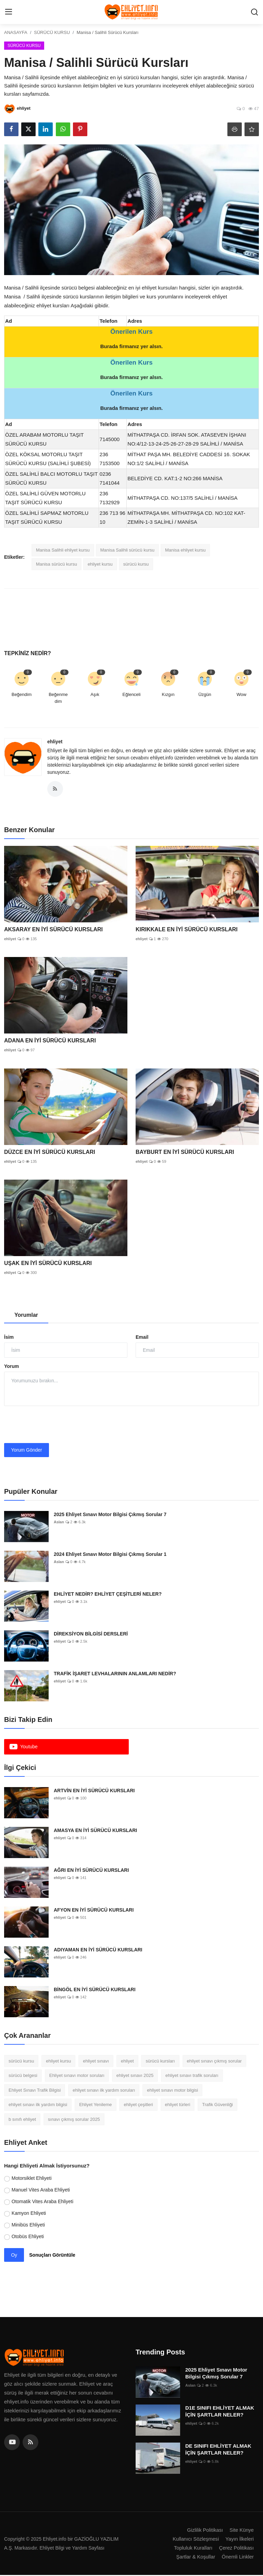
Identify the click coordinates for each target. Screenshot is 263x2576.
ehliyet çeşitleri (138, 2105)
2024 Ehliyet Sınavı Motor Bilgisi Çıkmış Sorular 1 (110, 1555)
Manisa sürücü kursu (56, 564)
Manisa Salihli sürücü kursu (127, 550)
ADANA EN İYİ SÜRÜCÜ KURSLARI (50, 1041)
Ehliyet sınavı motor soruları (76, 2076)
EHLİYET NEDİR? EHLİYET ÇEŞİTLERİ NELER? (108, 1594)
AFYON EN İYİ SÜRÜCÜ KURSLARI (94, 1910)
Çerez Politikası (236, 2549)
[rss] (30, 2443)
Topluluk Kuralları (192, 2549)
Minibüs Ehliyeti (28, 2225)
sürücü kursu (136, 564)
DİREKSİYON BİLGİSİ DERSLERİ (91, 1634)
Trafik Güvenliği (217, 2105)
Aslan (59, 1523)
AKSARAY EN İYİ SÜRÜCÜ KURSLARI (53, 930)
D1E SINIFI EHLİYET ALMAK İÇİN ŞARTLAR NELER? (219, 2412)
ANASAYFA (15, 32)
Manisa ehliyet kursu (185, 550)
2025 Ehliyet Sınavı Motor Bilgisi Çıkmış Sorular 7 (110, 1515)
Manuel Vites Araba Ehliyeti (41, 2190)
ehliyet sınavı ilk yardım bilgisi (38, 2105)
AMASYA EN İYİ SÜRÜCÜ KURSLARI (95, 1831)
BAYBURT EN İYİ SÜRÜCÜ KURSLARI (185, 1153)
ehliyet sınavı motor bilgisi (172, 2090)
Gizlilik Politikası (204, 2531)
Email (142, 1338)
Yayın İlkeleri (239, 2540)
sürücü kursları (160, 2061)
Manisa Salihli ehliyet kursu (63, 550)
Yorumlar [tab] (26, 1316)
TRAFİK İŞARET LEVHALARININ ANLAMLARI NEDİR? (115, 1674)
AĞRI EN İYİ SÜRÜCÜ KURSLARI (91, 1871)
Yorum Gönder (26, 1450)
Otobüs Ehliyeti (28, 2237)
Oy (14, 2255)
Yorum (11, 1367)
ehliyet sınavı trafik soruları (191, 2076)
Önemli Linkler (237, 2558)
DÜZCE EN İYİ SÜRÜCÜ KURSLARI (49, 1153)
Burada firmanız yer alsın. (131, 346)
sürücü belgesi (23, 2076)
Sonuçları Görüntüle (52, 2255)
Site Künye (241, 2531)
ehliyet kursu (100, 564)
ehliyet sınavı (96, 2061)
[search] (254, 12)
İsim (9, 1338)
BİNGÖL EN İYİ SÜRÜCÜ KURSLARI (95, 1990)
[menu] (8, 12)
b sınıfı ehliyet (22, 2120)
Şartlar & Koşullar (194, 2558)
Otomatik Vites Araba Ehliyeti (42, 2202)
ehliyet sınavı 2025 (134, 2076)
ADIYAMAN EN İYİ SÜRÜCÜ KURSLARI (98, 1950)
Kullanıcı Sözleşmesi (194, 2540)
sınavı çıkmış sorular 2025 (74, 2120)
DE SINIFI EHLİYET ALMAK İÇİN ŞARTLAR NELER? (218, 2450)
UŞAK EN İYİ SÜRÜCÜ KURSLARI (48, 1264)
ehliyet (54, 741)
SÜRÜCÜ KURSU (52, 32)
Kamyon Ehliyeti (29, 2214)
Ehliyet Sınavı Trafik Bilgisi (35, 2090)
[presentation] (56, 1425)
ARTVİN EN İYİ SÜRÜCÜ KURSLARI (94, 1791)
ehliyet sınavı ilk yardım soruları (104, 2090)
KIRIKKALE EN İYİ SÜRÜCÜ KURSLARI (187, 930)
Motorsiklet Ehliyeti (32, 2179)
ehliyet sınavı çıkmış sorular (214, 2061)
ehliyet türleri (177, 2105)
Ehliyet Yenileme (95, 2105)
